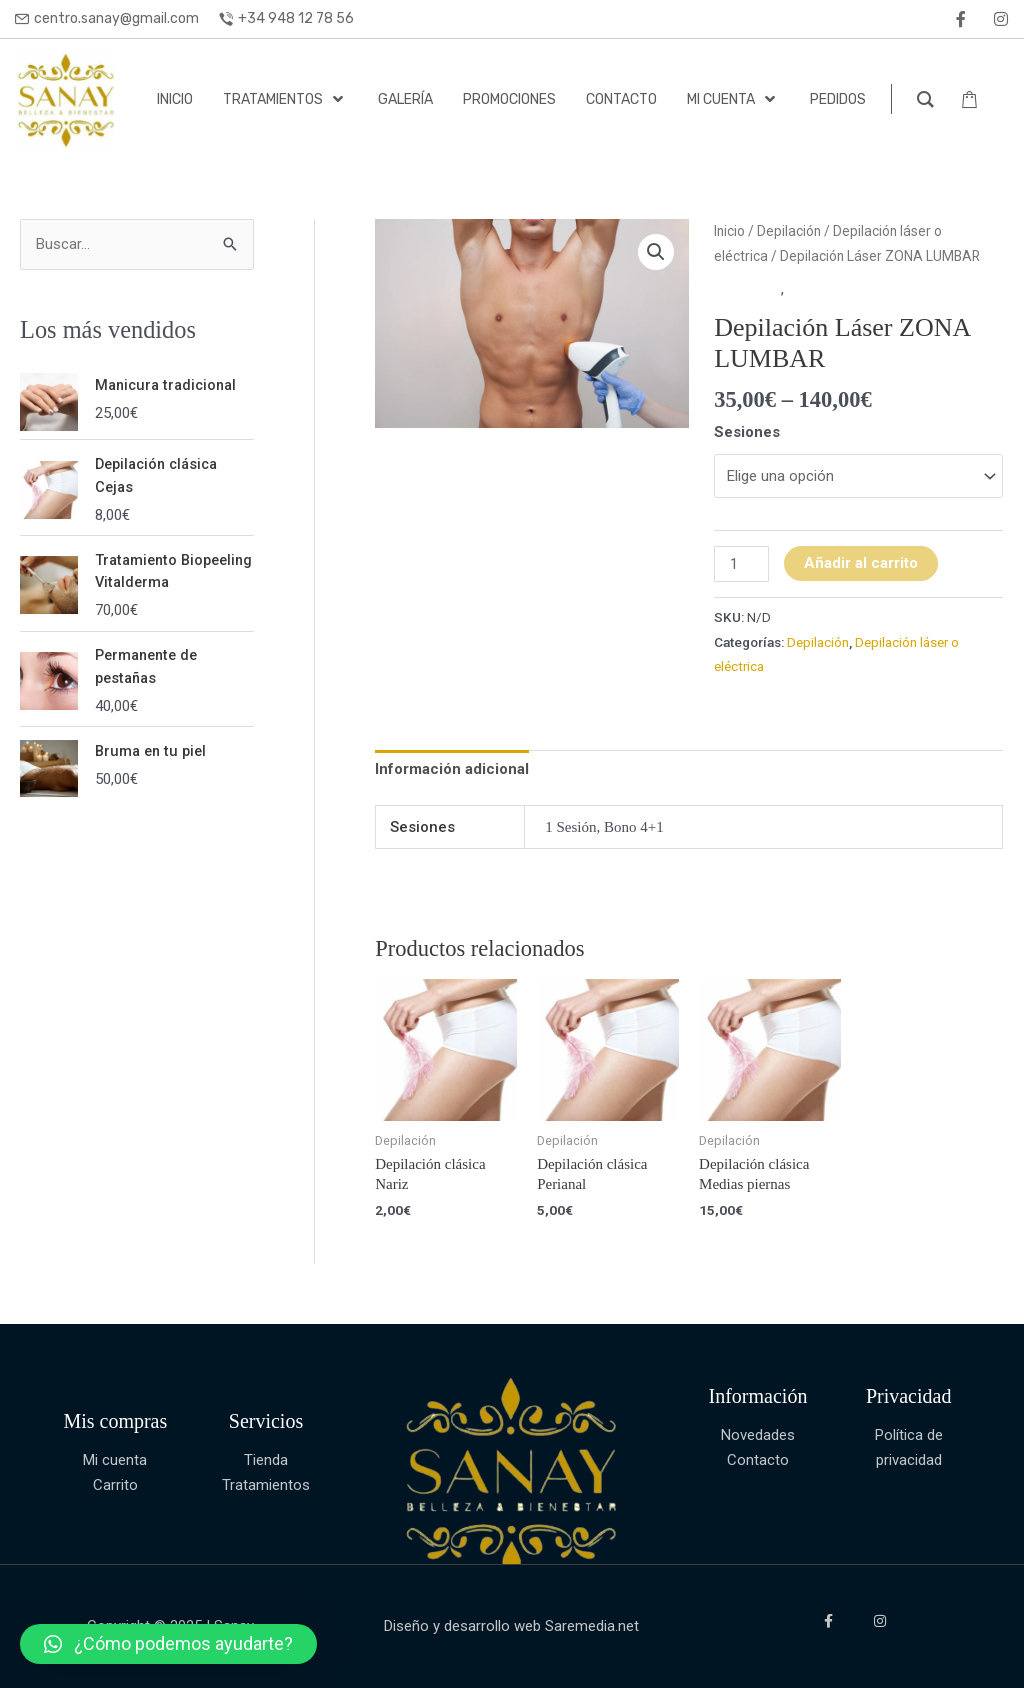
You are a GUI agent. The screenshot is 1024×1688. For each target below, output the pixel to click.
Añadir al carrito (861, 563)
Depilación (789, 231)
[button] (168, 1644)
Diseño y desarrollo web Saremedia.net (511, 1626)
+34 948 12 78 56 (296, 18)
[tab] (452, 770)
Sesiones (747, 432)
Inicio (729, 231)
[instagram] (1001, 19)
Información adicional (452, 769)
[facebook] (961, 19)
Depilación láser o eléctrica (876, 289)
